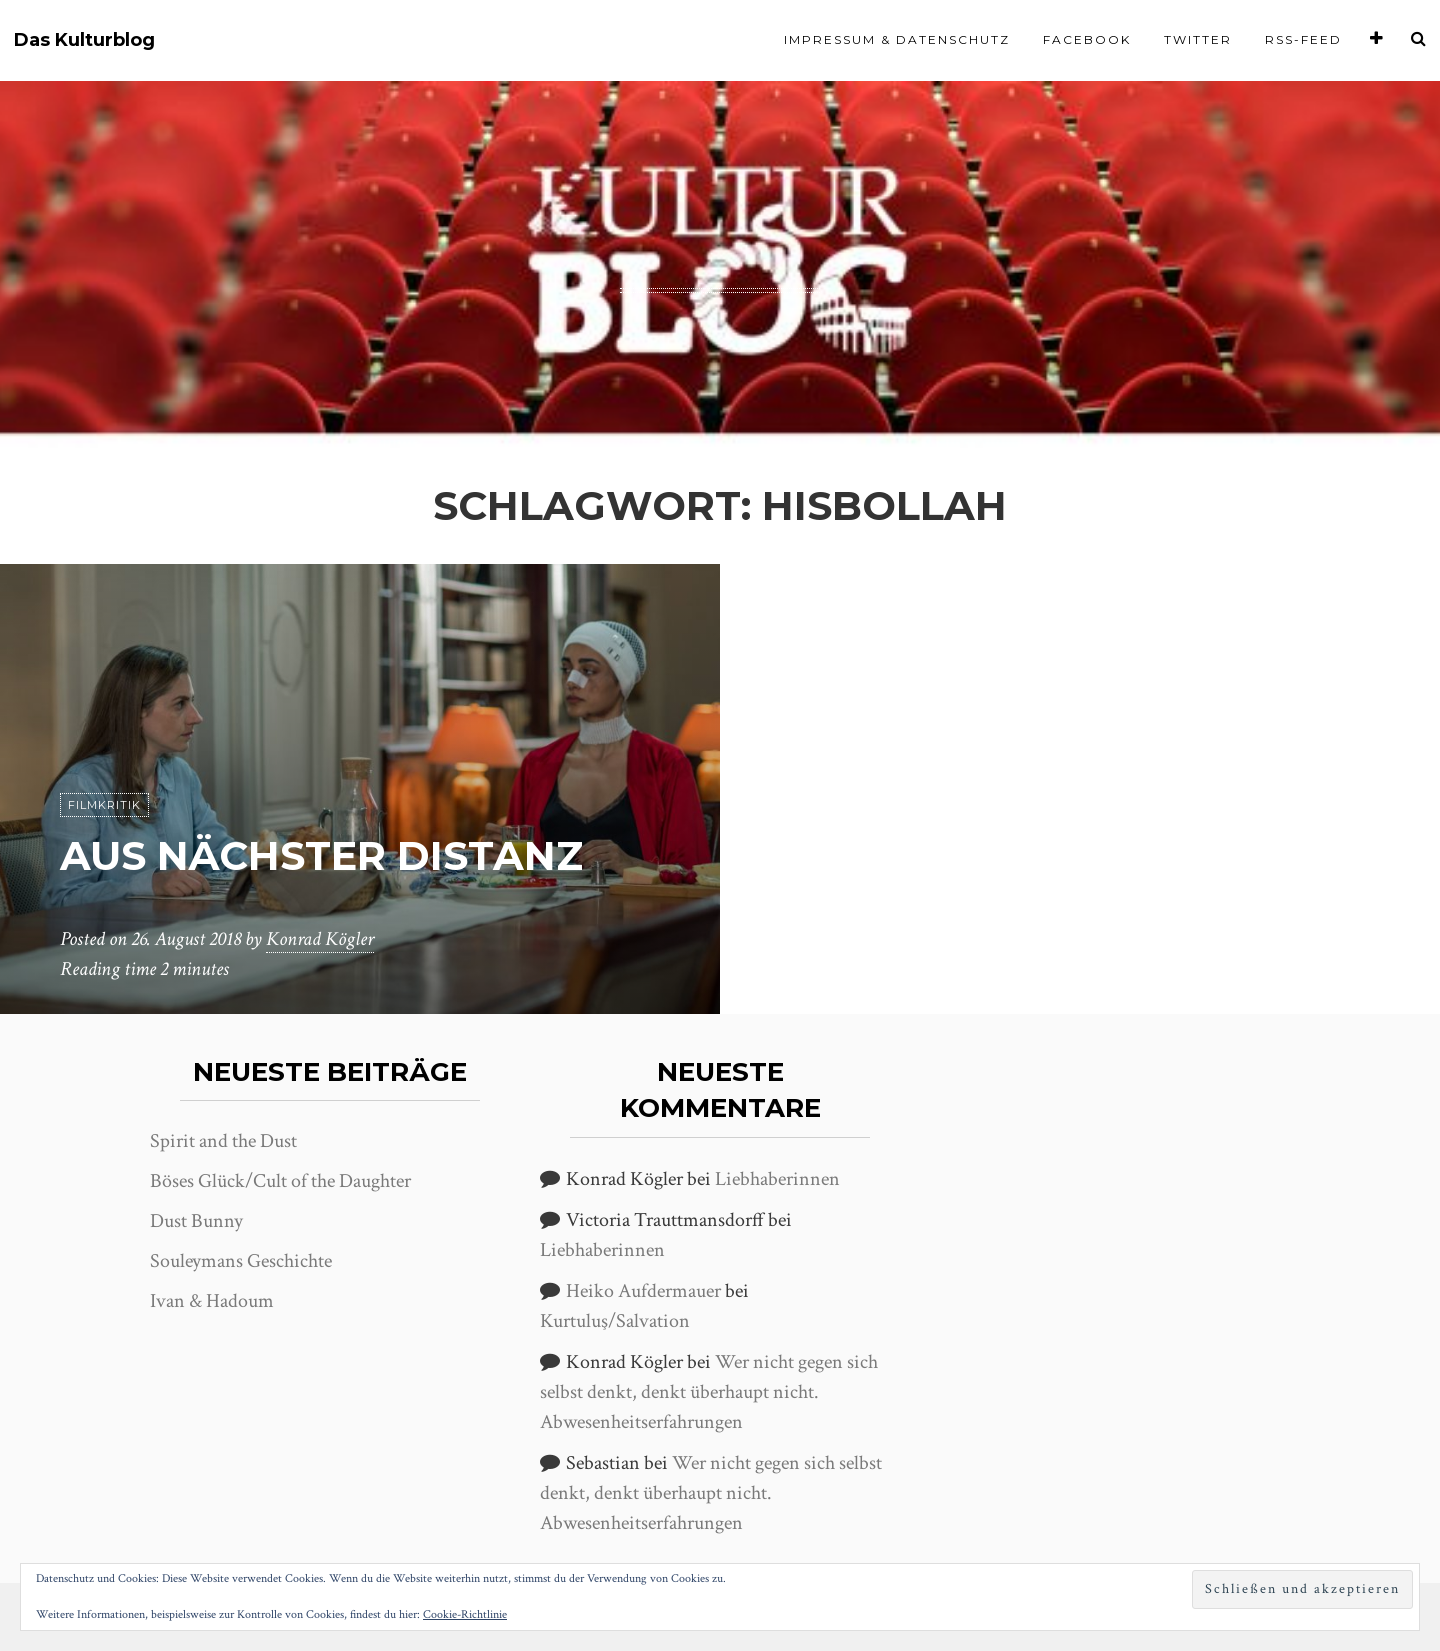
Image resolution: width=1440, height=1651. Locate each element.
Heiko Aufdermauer (643, 1291)
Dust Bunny (196, 1221)
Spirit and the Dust (223, 1141)
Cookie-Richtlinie (465, 1614)
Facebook (1087, 39)
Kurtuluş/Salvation (615, 1321)
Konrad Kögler (320, 939)
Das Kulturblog (84, 40)
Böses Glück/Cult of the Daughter (280, 1181)
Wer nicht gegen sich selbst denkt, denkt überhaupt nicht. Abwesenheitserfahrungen (709, 1392)
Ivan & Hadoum (212, 1301)
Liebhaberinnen (777, 1179)
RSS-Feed (1303, 39)
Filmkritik (104, 805)
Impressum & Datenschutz (897, 39)
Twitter (1198, 39)
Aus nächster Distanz (321, 855)
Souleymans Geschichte (241, 1261)
